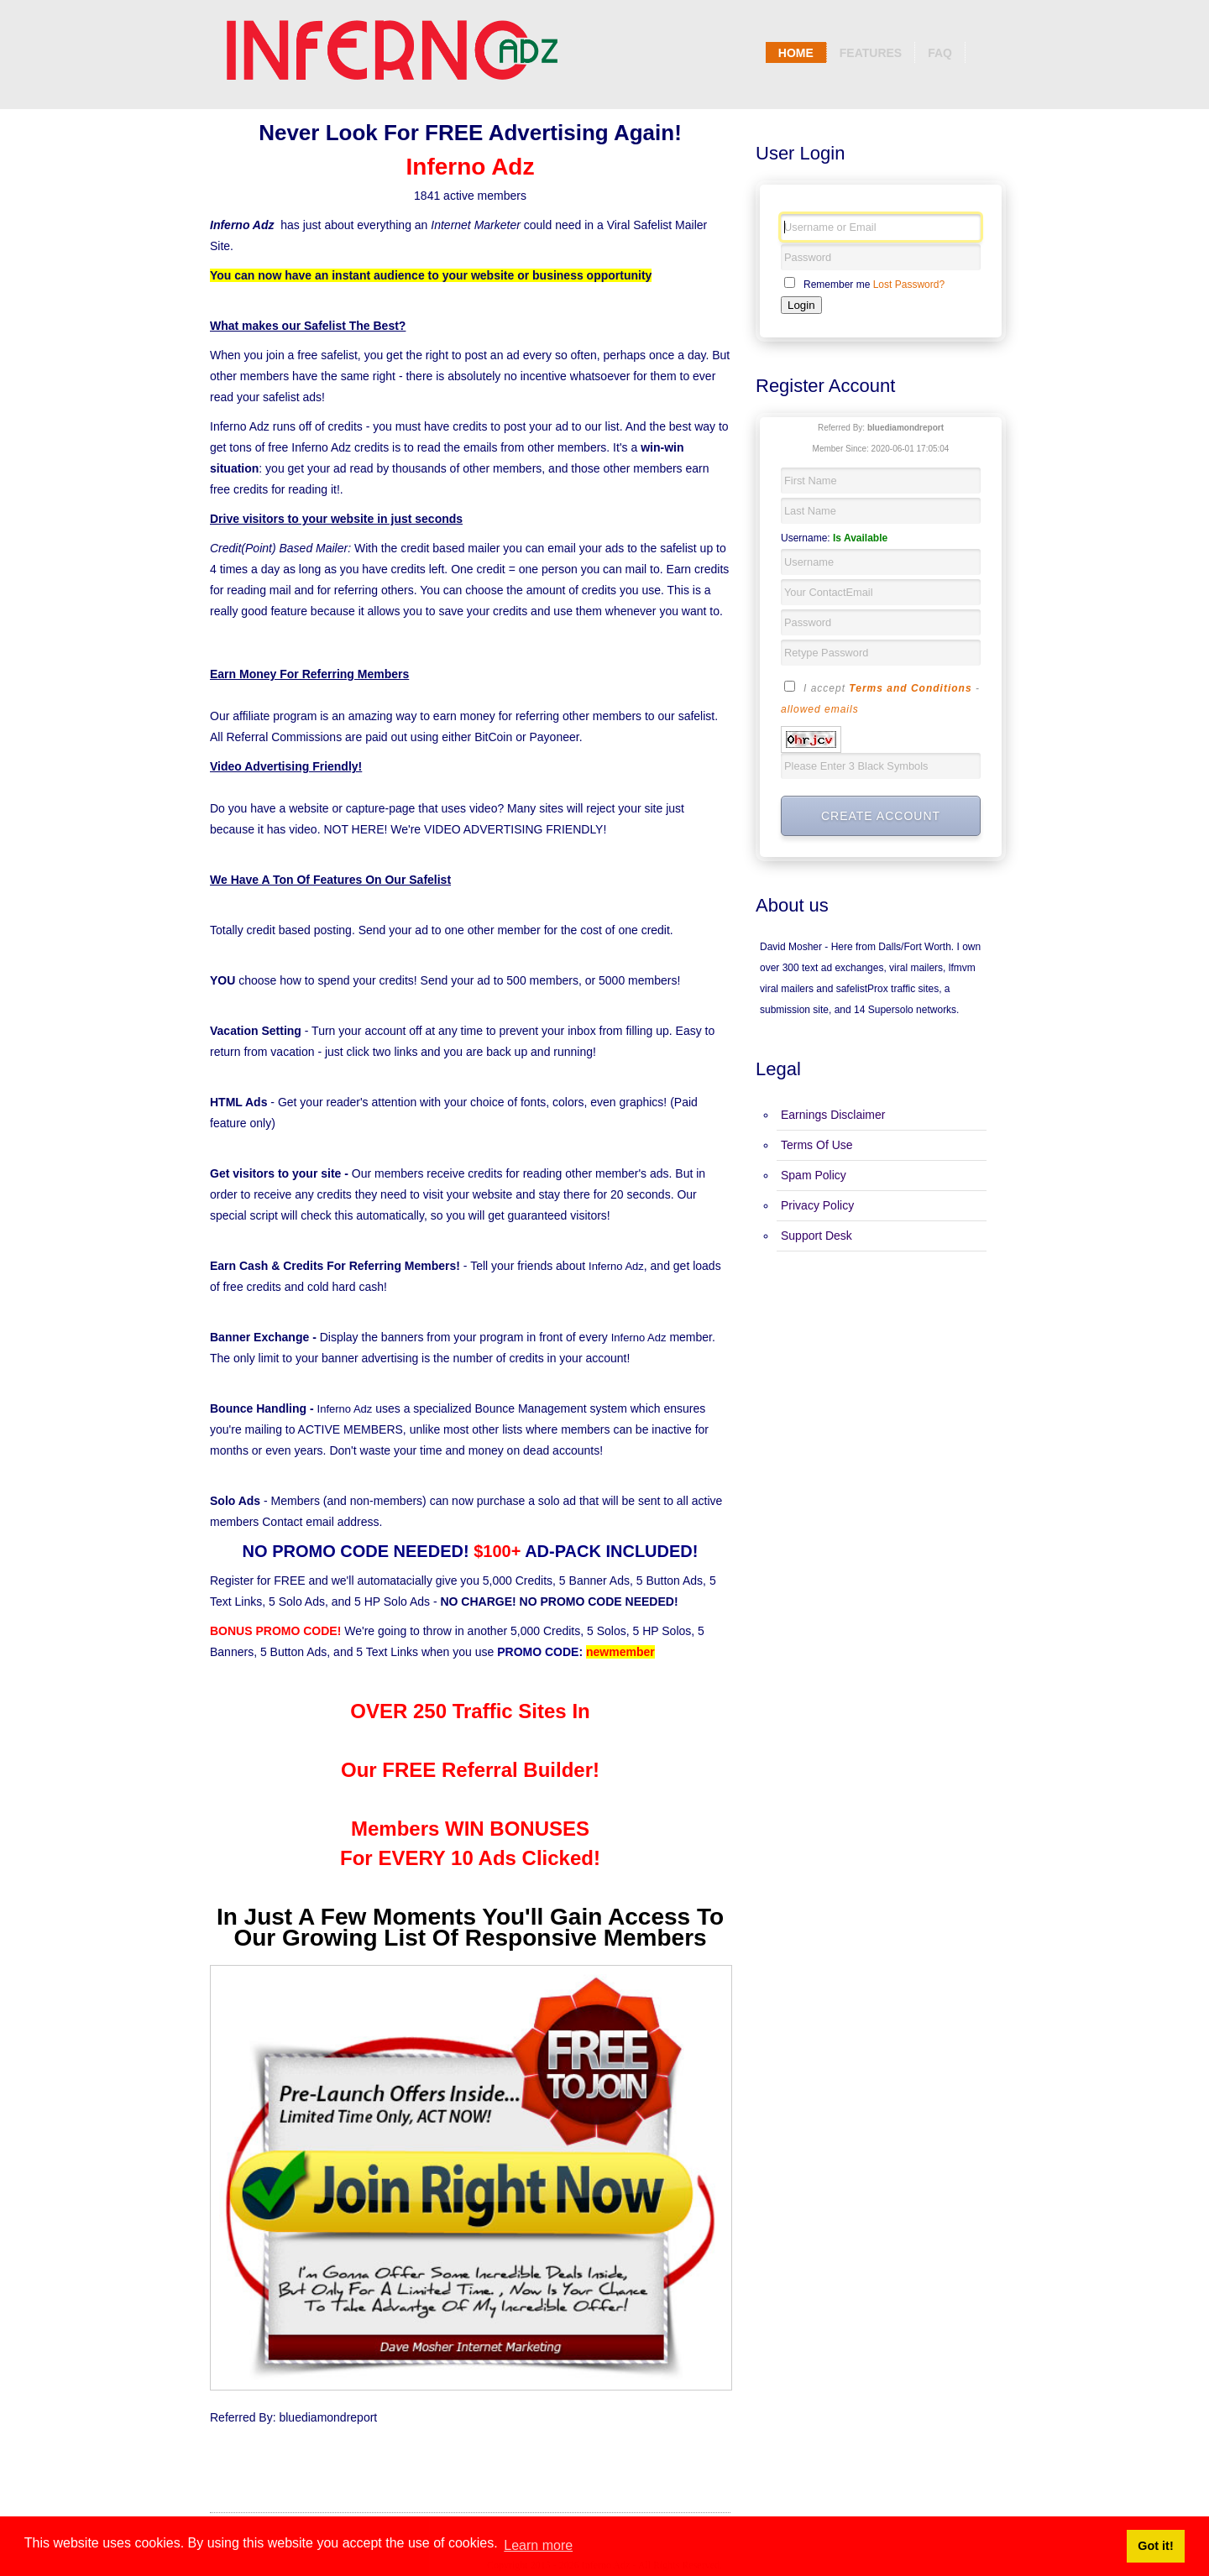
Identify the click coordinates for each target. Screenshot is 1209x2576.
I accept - (880, 698)
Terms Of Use (817, 1145)
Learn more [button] (538, 2545)
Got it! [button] (1155, 2545)
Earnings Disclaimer (833, 1114)
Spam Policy (813, 1175)
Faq (940, 53)
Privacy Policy (817, 1205)
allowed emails (820, 709)
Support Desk (816, 1235)
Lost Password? (909, 284)
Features (871, 53)
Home (796, 53)
